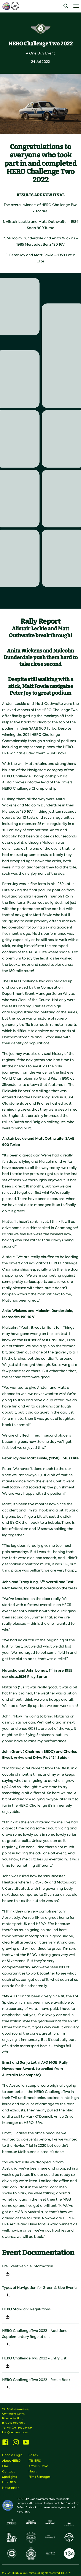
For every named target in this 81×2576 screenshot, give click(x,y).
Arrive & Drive (38, 2466)
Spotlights (9, 2477)
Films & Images (39, 2477)
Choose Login (12, 2455)
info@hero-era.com (15, 2432)
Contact (8, 2471)
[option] (40, 104)
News (33, 2471)
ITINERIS (35, 2461)
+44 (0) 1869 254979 (19, 2427)
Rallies (33, 2455)
